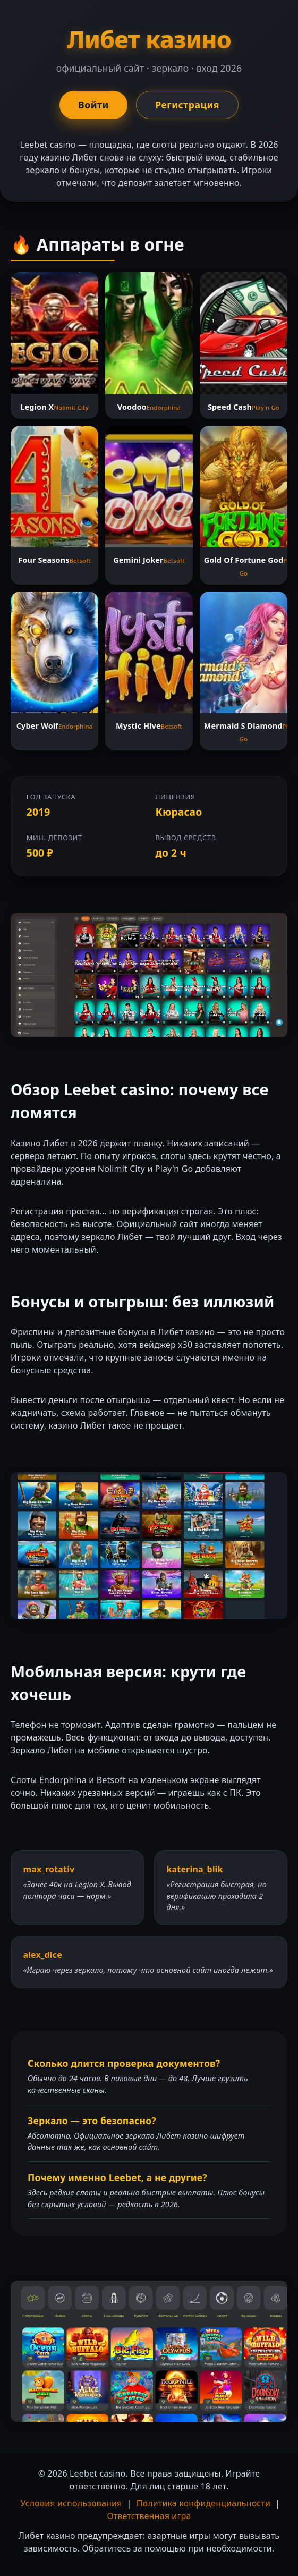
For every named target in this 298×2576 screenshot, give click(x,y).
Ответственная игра (149, 2516)
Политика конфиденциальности (203, 2503)
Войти (93, 104)
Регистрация (187, 104)
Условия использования (71, 2503)
